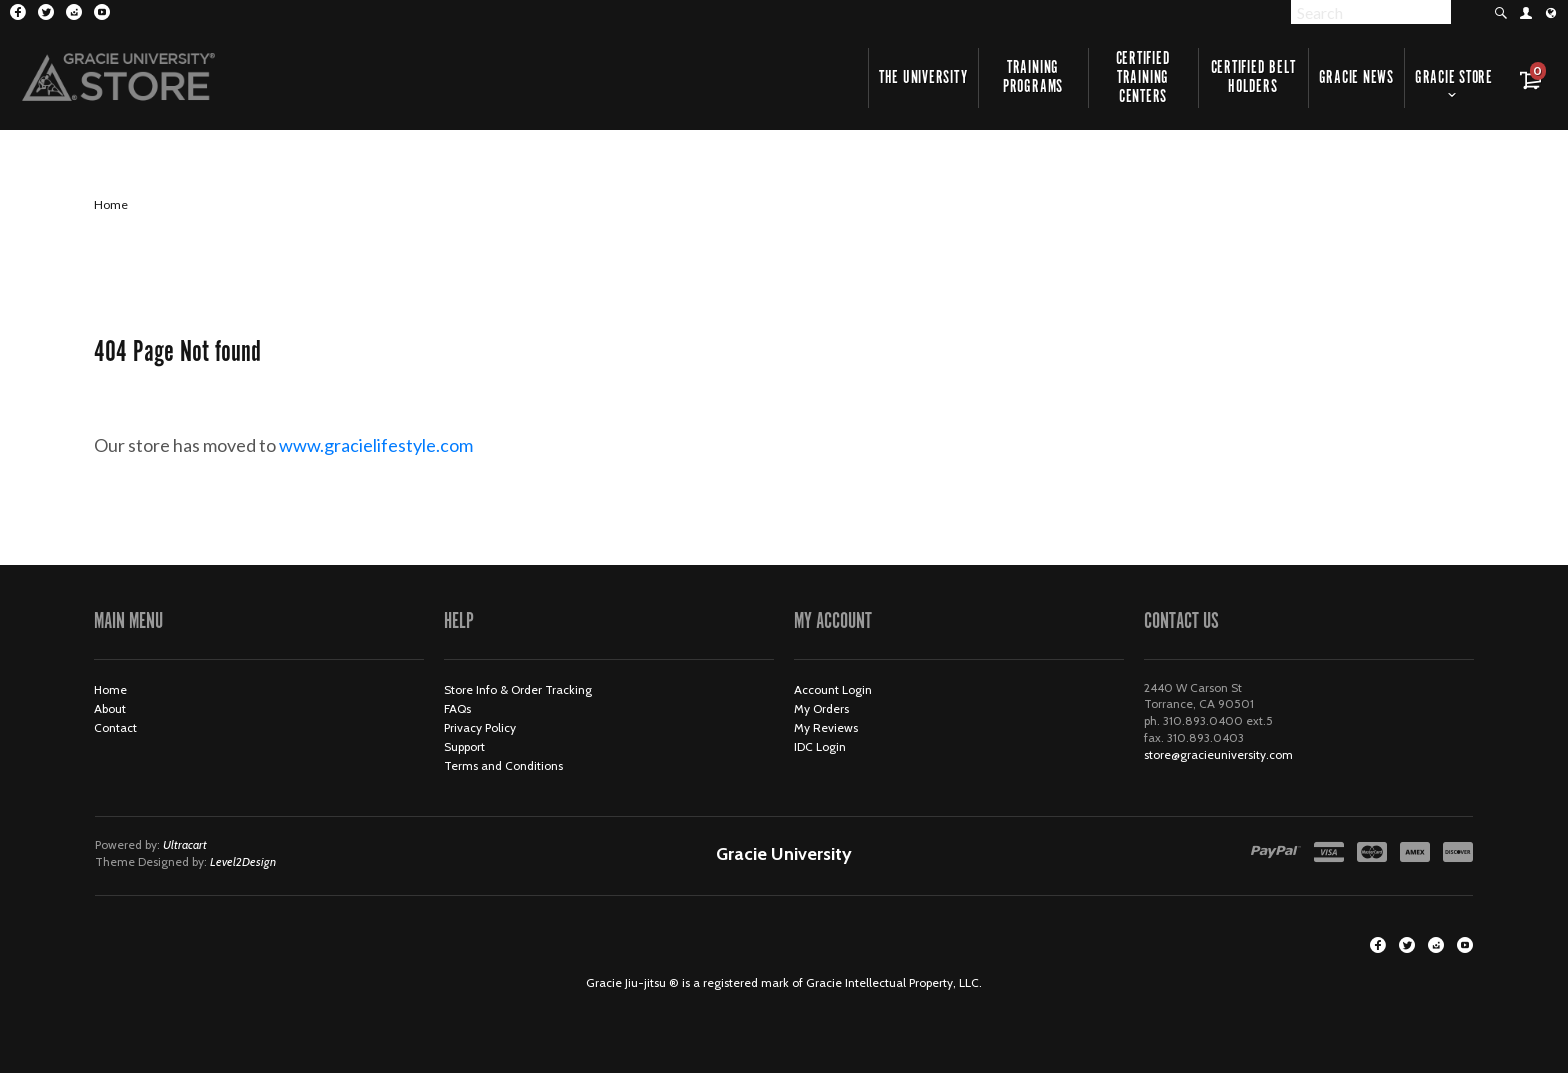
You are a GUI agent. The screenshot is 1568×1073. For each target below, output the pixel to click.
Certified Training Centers (1143, 78)
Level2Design (243, 861)
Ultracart (185, 844)
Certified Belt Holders (1253, 77)
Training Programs (1033, 77)
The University (923, 78)
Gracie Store (1454, 78)
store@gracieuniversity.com (1218, 754)
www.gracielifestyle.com (392, 445)
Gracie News (1356, 78)
